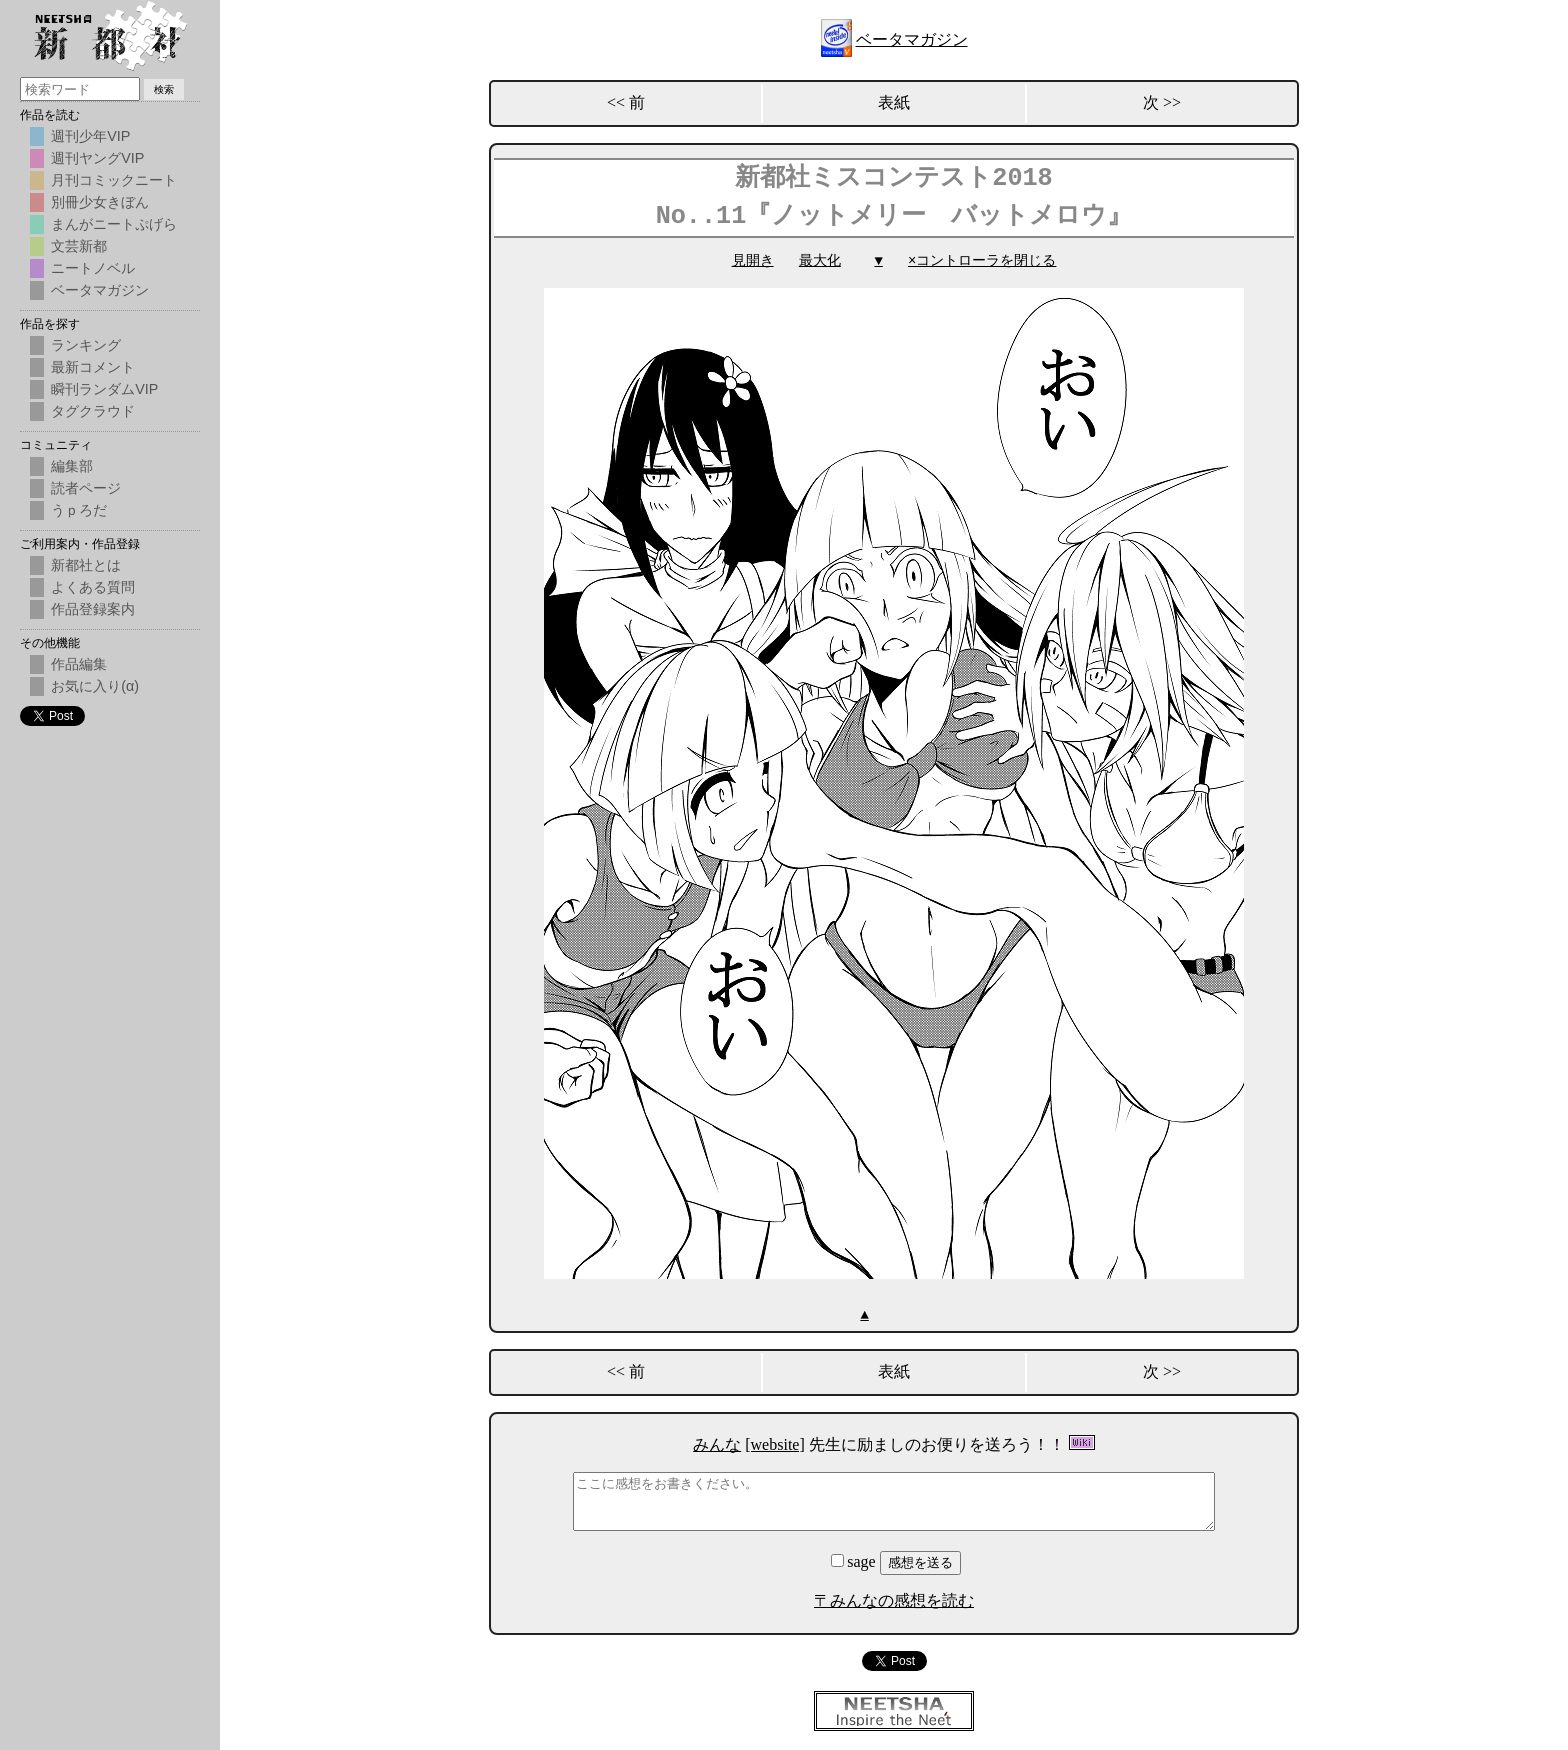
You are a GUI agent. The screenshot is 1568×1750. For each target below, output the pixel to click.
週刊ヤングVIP (97, 158)
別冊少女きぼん (100, 202)
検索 (164, 89)
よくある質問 (93, 587)
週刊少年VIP (90, 136)
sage (855, 1560)
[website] (775, 1443)
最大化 (820, 260)
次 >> (1162, 102)
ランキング (86, 345)
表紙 (894, 102)
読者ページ (86, 488)
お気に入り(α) (95, 686)
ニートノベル (93, 268)
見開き (753, 260)
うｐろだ (79, 510)
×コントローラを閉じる (982, 260)
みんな (717, 1443)
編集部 (72, 466)
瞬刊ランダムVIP (104, 389)
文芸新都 (79, 246)
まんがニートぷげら (114, 224)
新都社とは (86, 565)
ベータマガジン (912, 39)
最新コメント (93, 367)
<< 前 (626, 102)
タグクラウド (93, 411)
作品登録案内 (93, 609)
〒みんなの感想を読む (894, 1599)
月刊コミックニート (114, 180)
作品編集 (79, 664)
